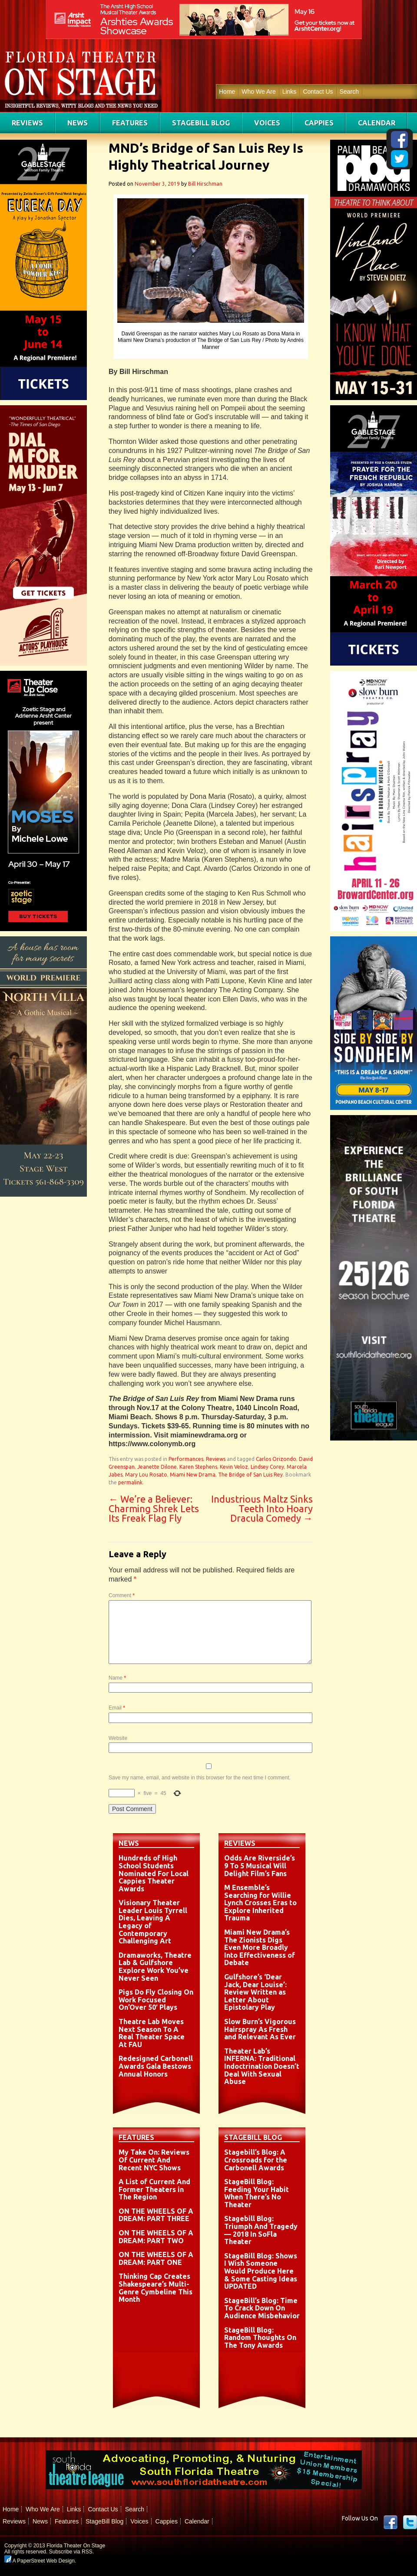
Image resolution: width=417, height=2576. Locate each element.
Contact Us (318, 91)
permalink (130, 1482)
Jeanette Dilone (157, 1467)
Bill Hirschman (205, 184)
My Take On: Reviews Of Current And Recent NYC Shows (154, 2159)
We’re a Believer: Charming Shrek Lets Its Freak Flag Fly (154, 1508)
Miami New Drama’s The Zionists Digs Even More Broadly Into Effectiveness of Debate (259, 1947)
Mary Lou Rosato (146, 1474)
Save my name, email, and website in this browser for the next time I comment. (200, 1778)
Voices (267, 123)
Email (117, 1708)
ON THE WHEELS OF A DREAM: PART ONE (156, 2258)
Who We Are (258, 91)
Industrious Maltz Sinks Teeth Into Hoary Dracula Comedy (262, 1508)
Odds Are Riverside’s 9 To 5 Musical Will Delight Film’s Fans (259, 1865)
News (77, 123)
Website (118, 1738)
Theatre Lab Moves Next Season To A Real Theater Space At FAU (152, 2033)
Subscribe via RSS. (71, 2552)
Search (349, 91)
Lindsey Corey (267, 1467)
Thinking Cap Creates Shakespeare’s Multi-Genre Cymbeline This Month (155, 2287)
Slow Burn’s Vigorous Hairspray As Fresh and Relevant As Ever (260, 2029)
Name (117, 1678)
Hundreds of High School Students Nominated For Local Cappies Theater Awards (154, 1873)
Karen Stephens (198, 1467)
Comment (122, 1595)
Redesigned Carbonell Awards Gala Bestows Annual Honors (156, 2065)
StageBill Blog (201, 123)
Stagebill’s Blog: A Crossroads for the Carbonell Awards (255, 2159)
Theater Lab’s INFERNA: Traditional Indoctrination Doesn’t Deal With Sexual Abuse (261, 2066)
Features (130, 123)
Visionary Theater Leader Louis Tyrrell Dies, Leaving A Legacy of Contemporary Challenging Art (153, 1922)
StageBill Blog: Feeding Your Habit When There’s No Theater (256, 2193)
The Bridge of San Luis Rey (250, 1474)
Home (227, 91)
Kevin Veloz (234, 1467)
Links (289, 91)
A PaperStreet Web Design (39, 2561)
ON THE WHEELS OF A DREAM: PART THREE (156, 2215)
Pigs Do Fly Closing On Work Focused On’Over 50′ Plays (156, 1999)
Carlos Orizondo (276, 1459)
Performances (186, 1459)
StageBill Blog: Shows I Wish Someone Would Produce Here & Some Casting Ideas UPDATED (260, 2271)
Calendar (376, 123)
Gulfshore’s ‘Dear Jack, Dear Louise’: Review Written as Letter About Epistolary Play (255, 1992)
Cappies (319, 123)
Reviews (27, 123)
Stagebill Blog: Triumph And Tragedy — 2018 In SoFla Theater (261, 2230)
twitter (410, 2522)
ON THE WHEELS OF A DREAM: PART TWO (156, 2237)
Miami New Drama (192, 1474)
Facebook (390, 2522)
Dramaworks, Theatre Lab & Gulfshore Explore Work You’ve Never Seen (155, 1966)
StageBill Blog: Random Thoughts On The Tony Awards (260, 2337)
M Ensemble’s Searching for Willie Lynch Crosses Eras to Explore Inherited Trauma (260, 1903)
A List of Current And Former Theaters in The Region (154, 2189)
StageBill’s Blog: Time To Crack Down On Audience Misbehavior (262, 2308)
